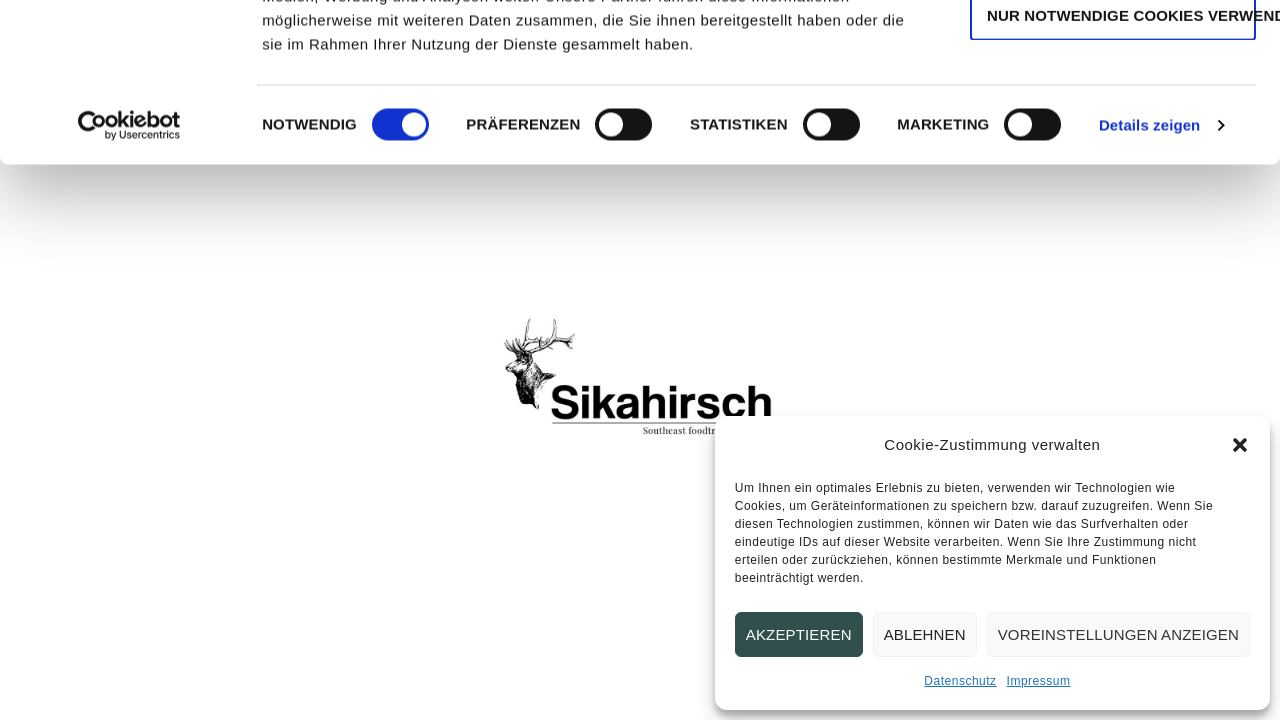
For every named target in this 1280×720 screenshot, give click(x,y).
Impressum (1039, 681)
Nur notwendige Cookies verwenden (1121, 163)
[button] (1240, 445)
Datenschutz (960, 681)
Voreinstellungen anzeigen (1118, 634)
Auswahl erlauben (1112, 106)
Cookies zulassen (1113, 48)
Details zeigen (1149, 273)
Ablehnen (925, 634)
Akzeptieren (799, 634)
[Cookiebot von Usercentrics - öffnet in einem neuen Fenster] (129, 274)
